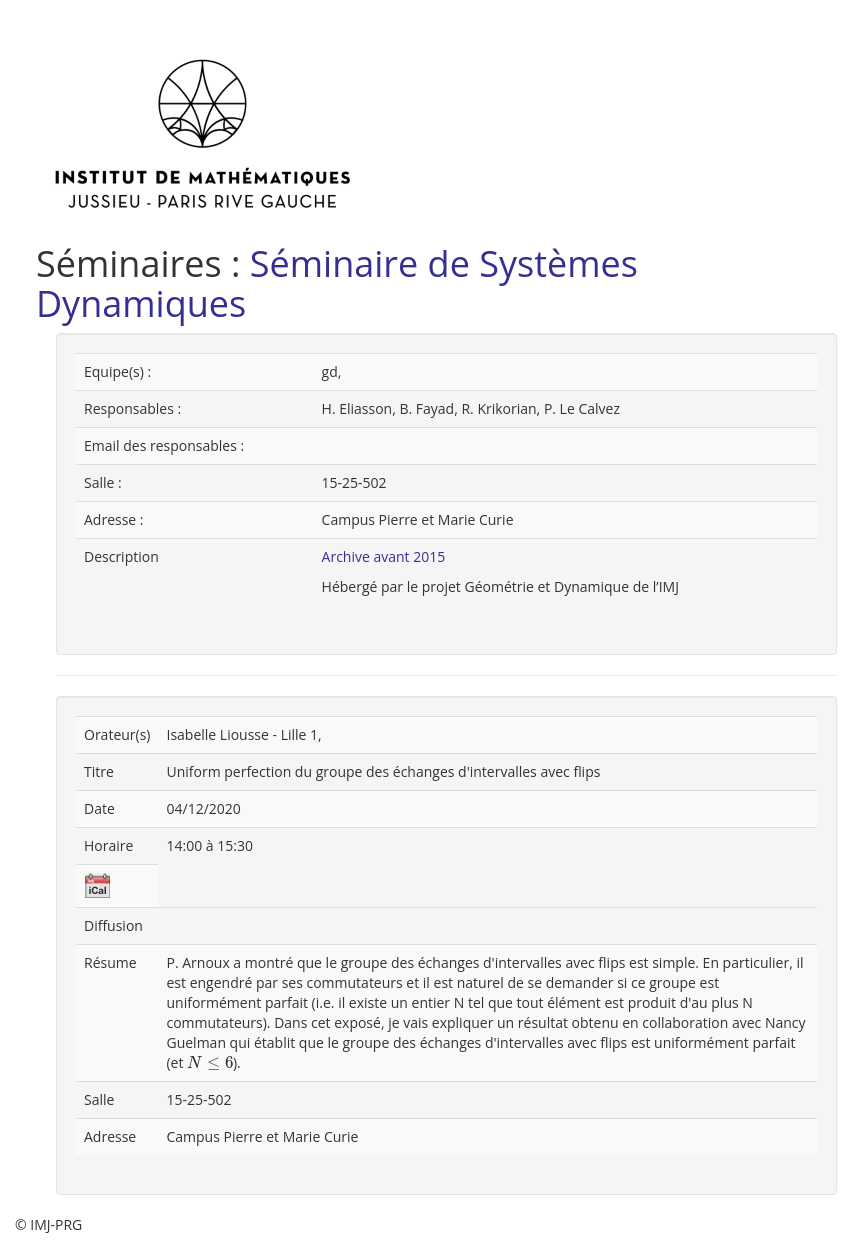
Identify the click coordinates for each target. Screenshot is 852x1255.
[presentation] (210, 1063)
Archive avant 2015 (384, 556)
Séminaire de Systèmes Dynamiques (337, 283)
